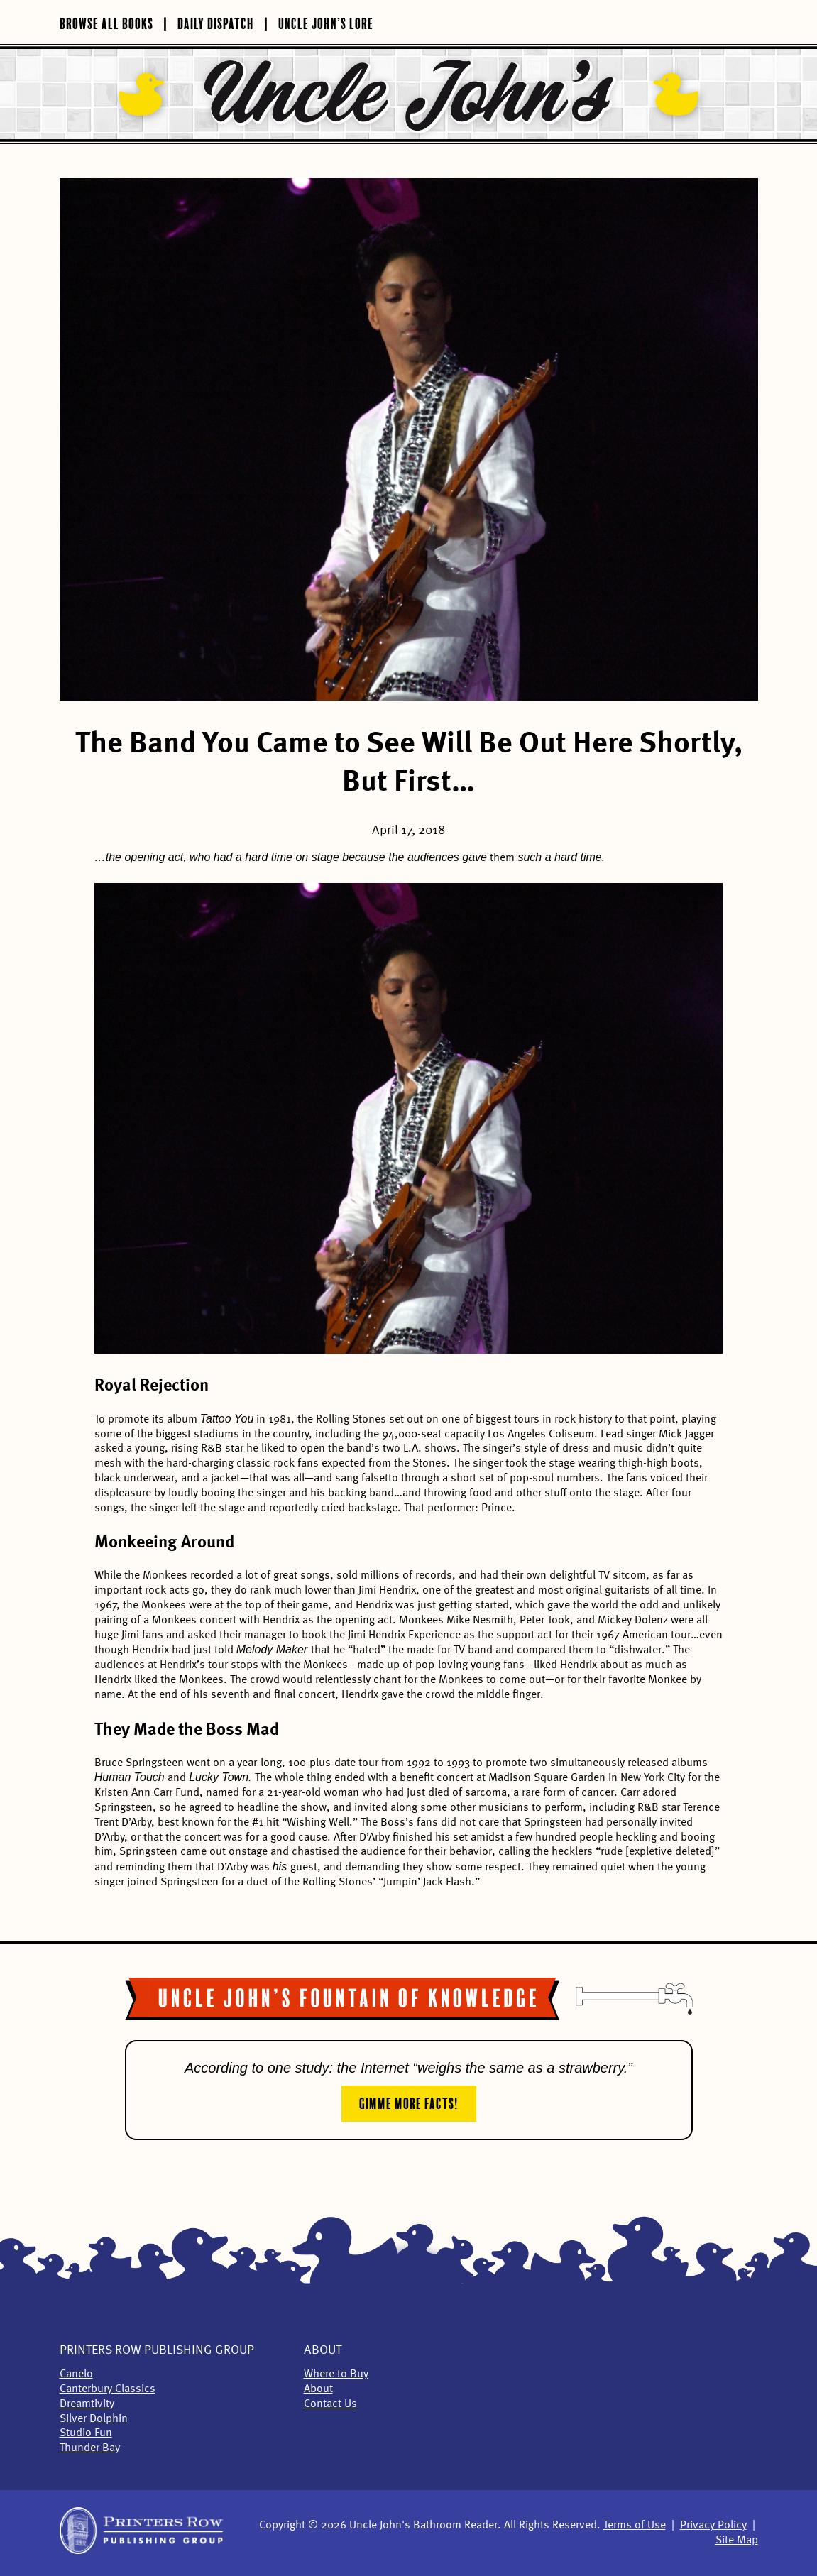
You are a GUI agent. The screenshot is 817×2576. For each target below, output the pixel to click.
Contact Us (330, 2404)
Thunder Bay (90, 2448)
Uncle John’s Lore (325, 22)
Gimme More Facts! (409, 2102)
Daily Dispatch (215, 22)
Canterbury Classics (107, 2389)
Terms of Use (634, 2525)
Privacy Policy (713, 2525)
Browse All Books (106, 22)
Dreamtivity (87, 2404)
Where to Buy (336, 2374)
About (322, 2350)
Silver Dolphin (94, 2419)
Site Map (736, 2540)
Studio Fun (86, 2433)
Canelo (76, 2374)
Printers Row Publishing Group (157, 2350)
